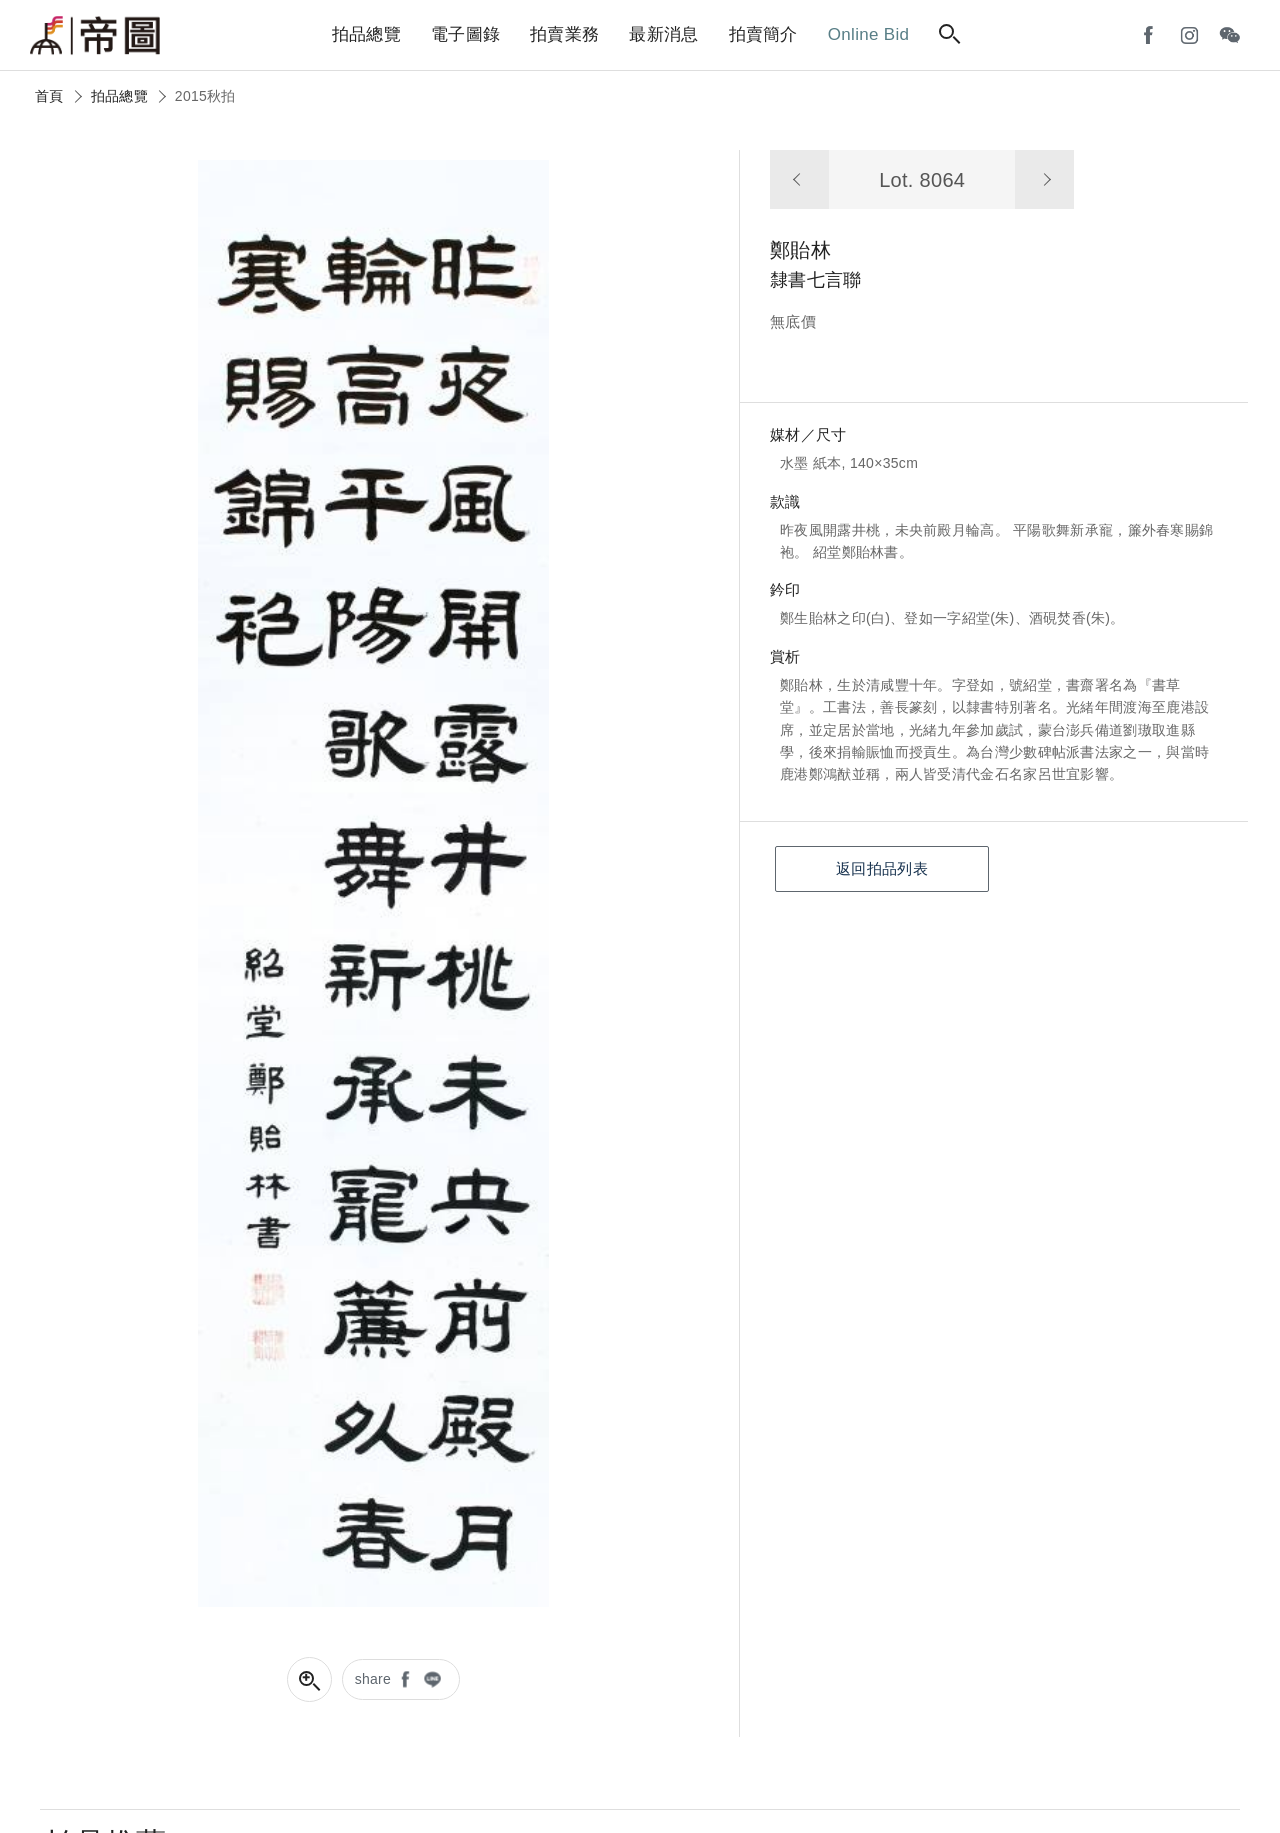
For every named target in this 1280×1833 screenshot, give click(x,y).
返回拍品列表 (882, 868)
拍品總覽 (119, 96)
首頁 (49, 96)
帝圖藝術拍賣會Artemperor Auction (95, 36)
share (373, 1679)
